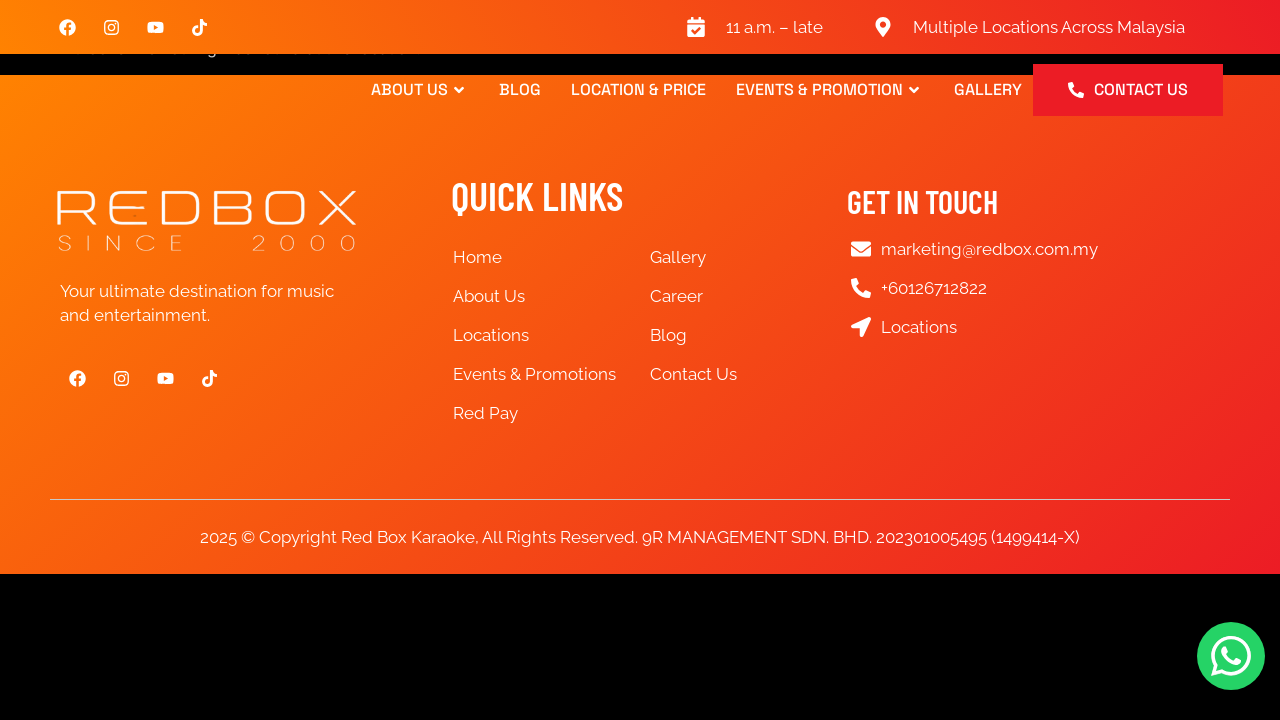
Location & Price (638, 90)
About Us (420, 90)
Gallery (988, 90)
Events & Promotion (830, 90)
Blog (520, 90)
